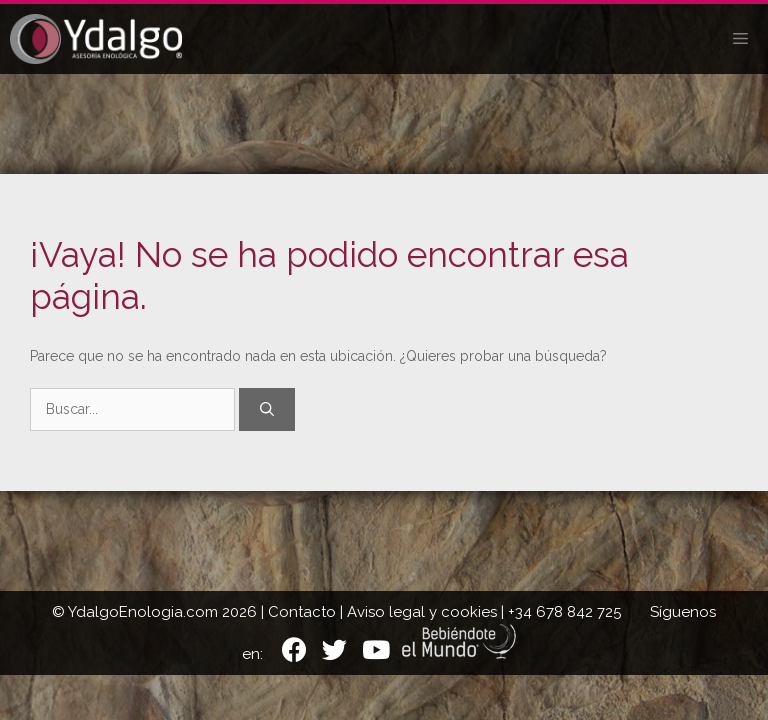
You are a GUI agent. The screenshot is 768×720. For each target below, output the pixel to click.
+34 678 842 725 (564, 612)
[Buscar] (267, 409)
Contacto (302, 612)
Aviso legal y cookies (422, 612)
